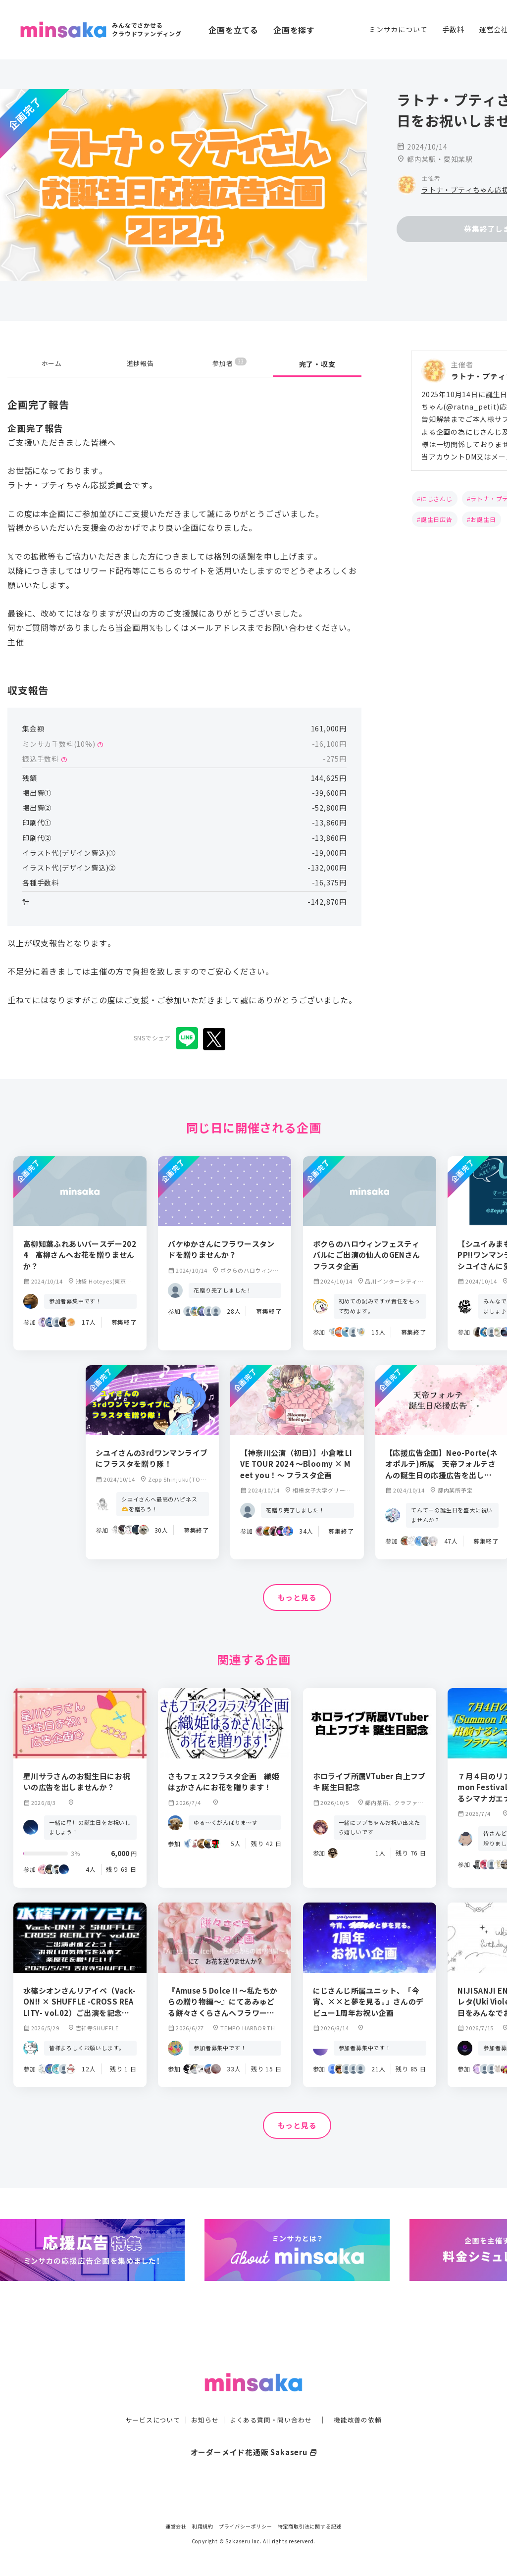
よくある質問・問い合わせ (272, 2400)
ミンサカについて (398, 29)
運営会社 (176, 2526)
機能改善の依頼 (363, 2400)
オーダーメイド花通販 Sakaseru (254, 2432)
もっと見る (297, 1598)
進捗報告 (140, 364)
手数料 (453, 29)
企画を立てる (233, 30)
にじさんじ (437, 498)
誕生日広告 (437, 519)
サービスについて (147, 2400)
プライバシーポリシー (245, 2526)
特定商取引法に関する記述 (310, 2526)
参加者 (229, 364)
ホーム (51, 364)
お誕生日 (483, 519)
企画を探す (294, 30)
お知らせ (202, 2400)
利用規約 (202, 2526)
